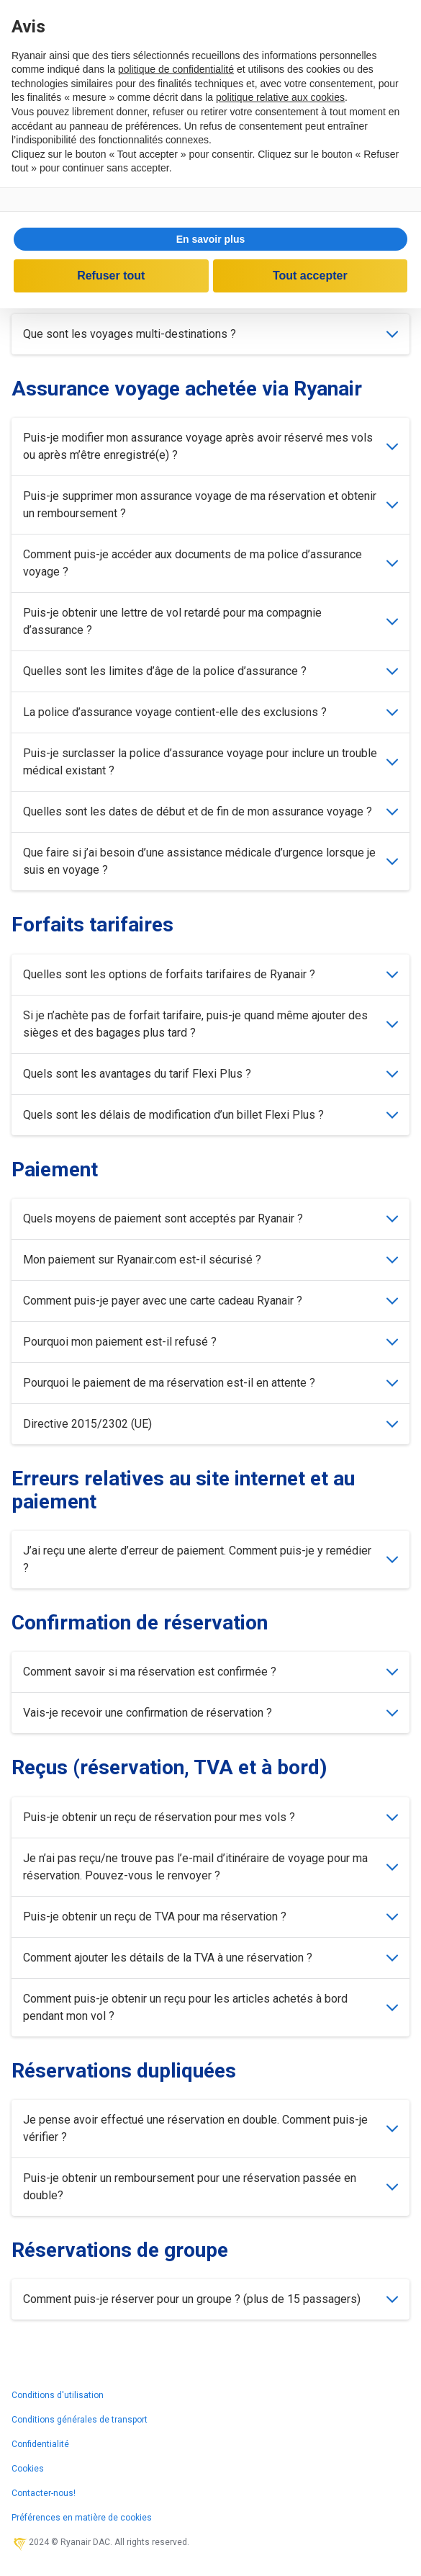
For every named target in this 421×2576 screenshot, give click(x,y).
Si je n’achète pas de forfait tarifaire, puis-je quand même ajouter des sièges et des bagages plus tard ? (210, 1024)
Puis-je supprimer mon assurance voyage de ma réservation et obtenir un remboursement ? (210, 504)
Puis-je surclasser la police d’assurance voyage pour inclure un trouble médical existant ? (210, 761)
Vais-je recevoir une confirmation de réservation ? (210, 1712)
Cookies (28, 2469)
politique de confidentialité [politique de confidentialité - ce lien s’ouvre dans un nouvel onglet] (176, 69)
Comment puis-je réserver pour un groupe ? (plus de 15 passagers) (210, 2299)
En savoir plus (210, 239)
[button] (210, 239)
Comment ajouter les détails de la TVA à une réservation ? (210, 1957)
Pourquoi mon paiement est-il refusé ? (210, 1342)
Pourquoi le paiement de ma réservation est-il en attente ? (210, 1383)
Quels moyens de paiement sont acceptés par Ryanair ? (210, 1218)
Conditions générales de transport (80, 2420)
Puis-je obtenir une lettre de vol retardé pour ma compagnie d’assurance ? (210, 621)
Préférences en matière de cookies (82, 2518)
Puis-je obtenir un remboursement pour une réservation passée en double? (210, 2186)
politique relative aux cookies (280, 97)
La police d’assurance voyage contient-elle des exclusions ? (210, 712)
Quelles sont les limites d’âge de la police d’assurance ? (210, 671)
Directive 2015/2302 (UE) (210, 1424)
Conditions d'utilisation (58, 2395)
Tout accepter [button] (310, 275)
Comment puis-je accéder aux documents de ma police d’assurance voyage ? (210, 562)
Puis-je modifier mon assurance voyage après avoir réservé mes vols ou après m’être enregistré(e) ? (210, 446)
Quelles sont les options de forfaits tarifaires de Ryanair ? (210, 974)
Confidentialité (40, 2444)
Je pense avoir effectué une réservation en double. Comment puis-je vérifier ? (210, 2128)
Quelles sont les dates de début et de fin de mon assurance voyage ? (210, 811)
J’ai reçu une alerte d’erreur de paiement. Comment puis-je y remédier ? (210, 1559)
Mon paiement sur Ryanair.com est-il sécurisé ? (210, 1259)
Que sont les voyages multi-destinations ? (210, 334)
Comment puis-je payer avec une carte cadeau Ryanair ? (210, 1300)
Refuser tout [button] (111, 275)
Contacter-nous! (44, 2493)
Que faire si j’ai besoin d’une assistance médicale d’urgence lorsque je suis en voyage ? (210, 861)
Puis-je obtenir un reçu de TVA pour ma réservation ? (210, 1916)
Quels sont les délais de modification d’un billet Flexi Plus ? (210, 1115)
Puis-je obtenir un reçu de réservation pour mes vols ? (210, 1817)
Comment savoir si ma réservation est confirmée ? (210, 1671)
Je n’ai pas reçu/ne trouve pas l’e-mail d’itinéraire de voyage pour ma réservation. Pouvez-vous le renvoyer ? (210, 1866)
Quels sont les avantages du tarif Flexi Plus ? (210, 1074)
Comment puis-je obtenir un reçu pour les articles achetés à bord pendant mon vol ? (210, 2007)
